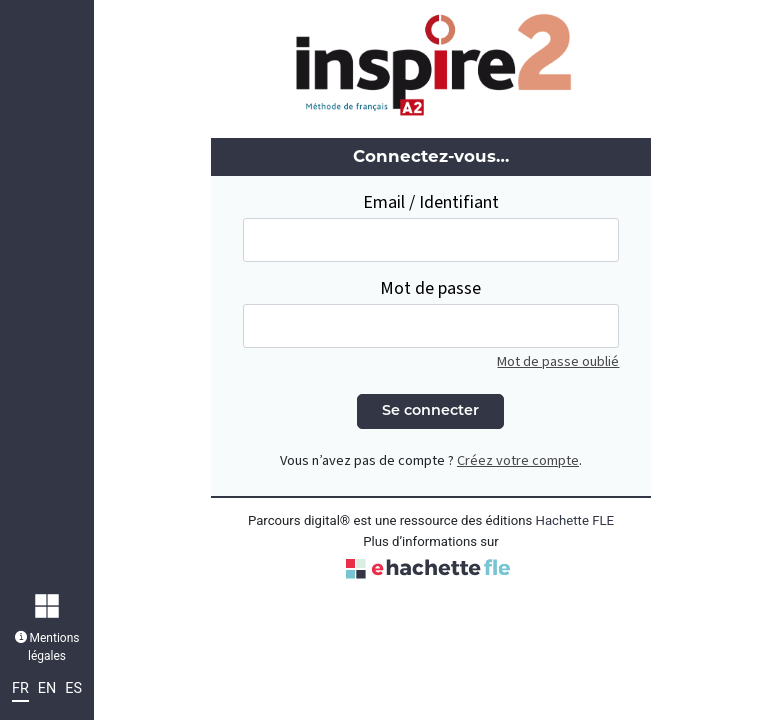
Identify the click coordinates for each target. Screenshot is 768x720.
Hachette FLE (575, 520)
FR (20, 688)
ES (73, 688)
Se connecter (430, 411)
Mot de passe (430, 288)
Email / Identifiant (431, 202)
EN (47, 688)
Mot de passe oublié (558, 361)
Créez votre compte (518, 460)
